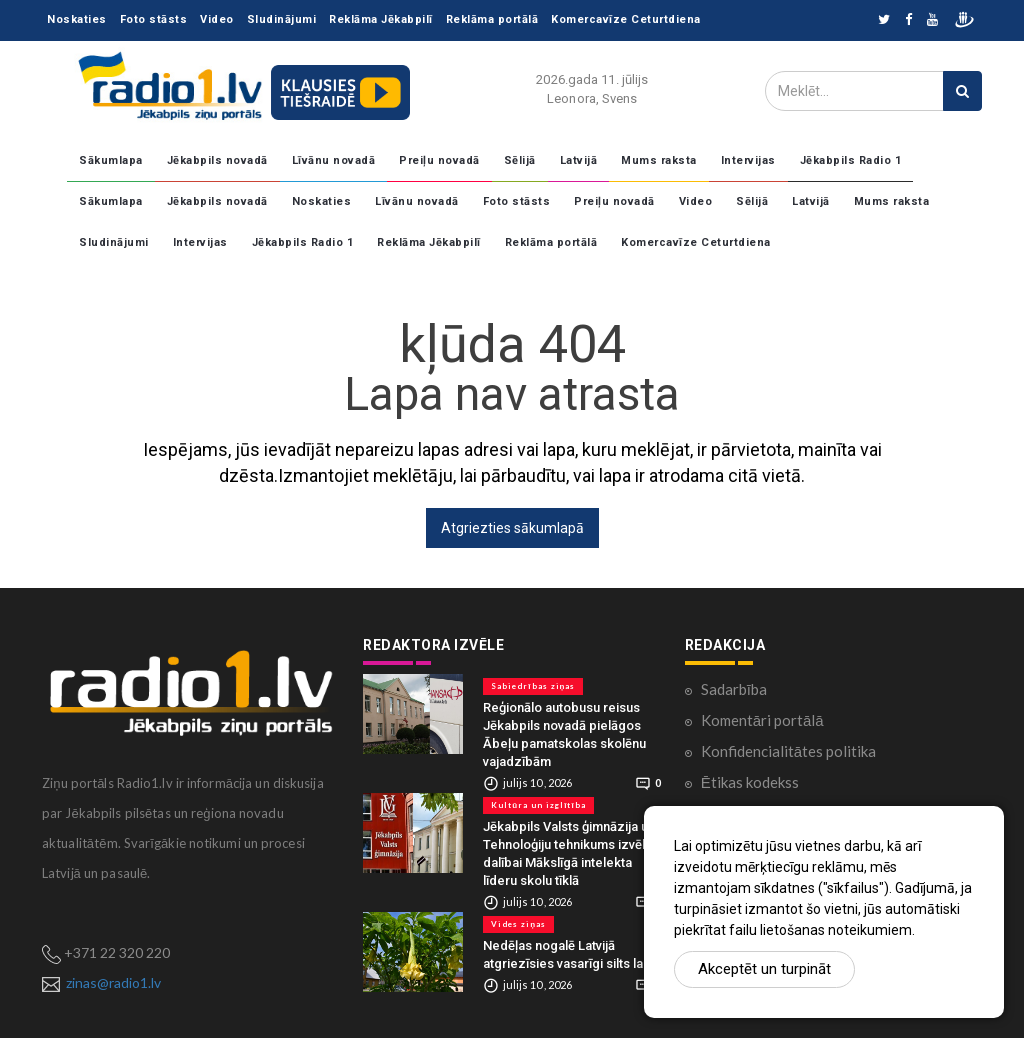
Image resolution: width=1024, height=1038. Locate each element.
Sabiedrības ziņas (533, 686)
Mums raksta (659, 160)
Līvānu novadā (334, 160)
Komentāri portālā (762, 720)
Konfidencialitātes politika (788, 751)
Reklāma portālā (492, 19)
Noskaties (77, 19)
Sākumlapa (111, 160)
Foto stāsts (154, 19)
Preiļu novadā (439, 160)
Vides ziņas (518, 924)
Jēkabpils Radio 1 (851, 160)
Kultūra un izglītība (538, 805)
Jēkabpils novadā (217, 160)
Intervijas (748, 160)
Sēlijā (520, 160)
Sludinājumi (282, 19)
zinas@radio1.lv (113, 982)
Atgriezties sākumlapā (512, 528)
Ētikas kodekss (750, 782)
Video (217, 19)
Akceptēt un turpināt (764, 969)
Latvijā (579, 160)
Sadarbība (734, 689)
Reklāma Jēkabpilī (381, 19)
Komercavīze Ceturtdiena (626, 19)
